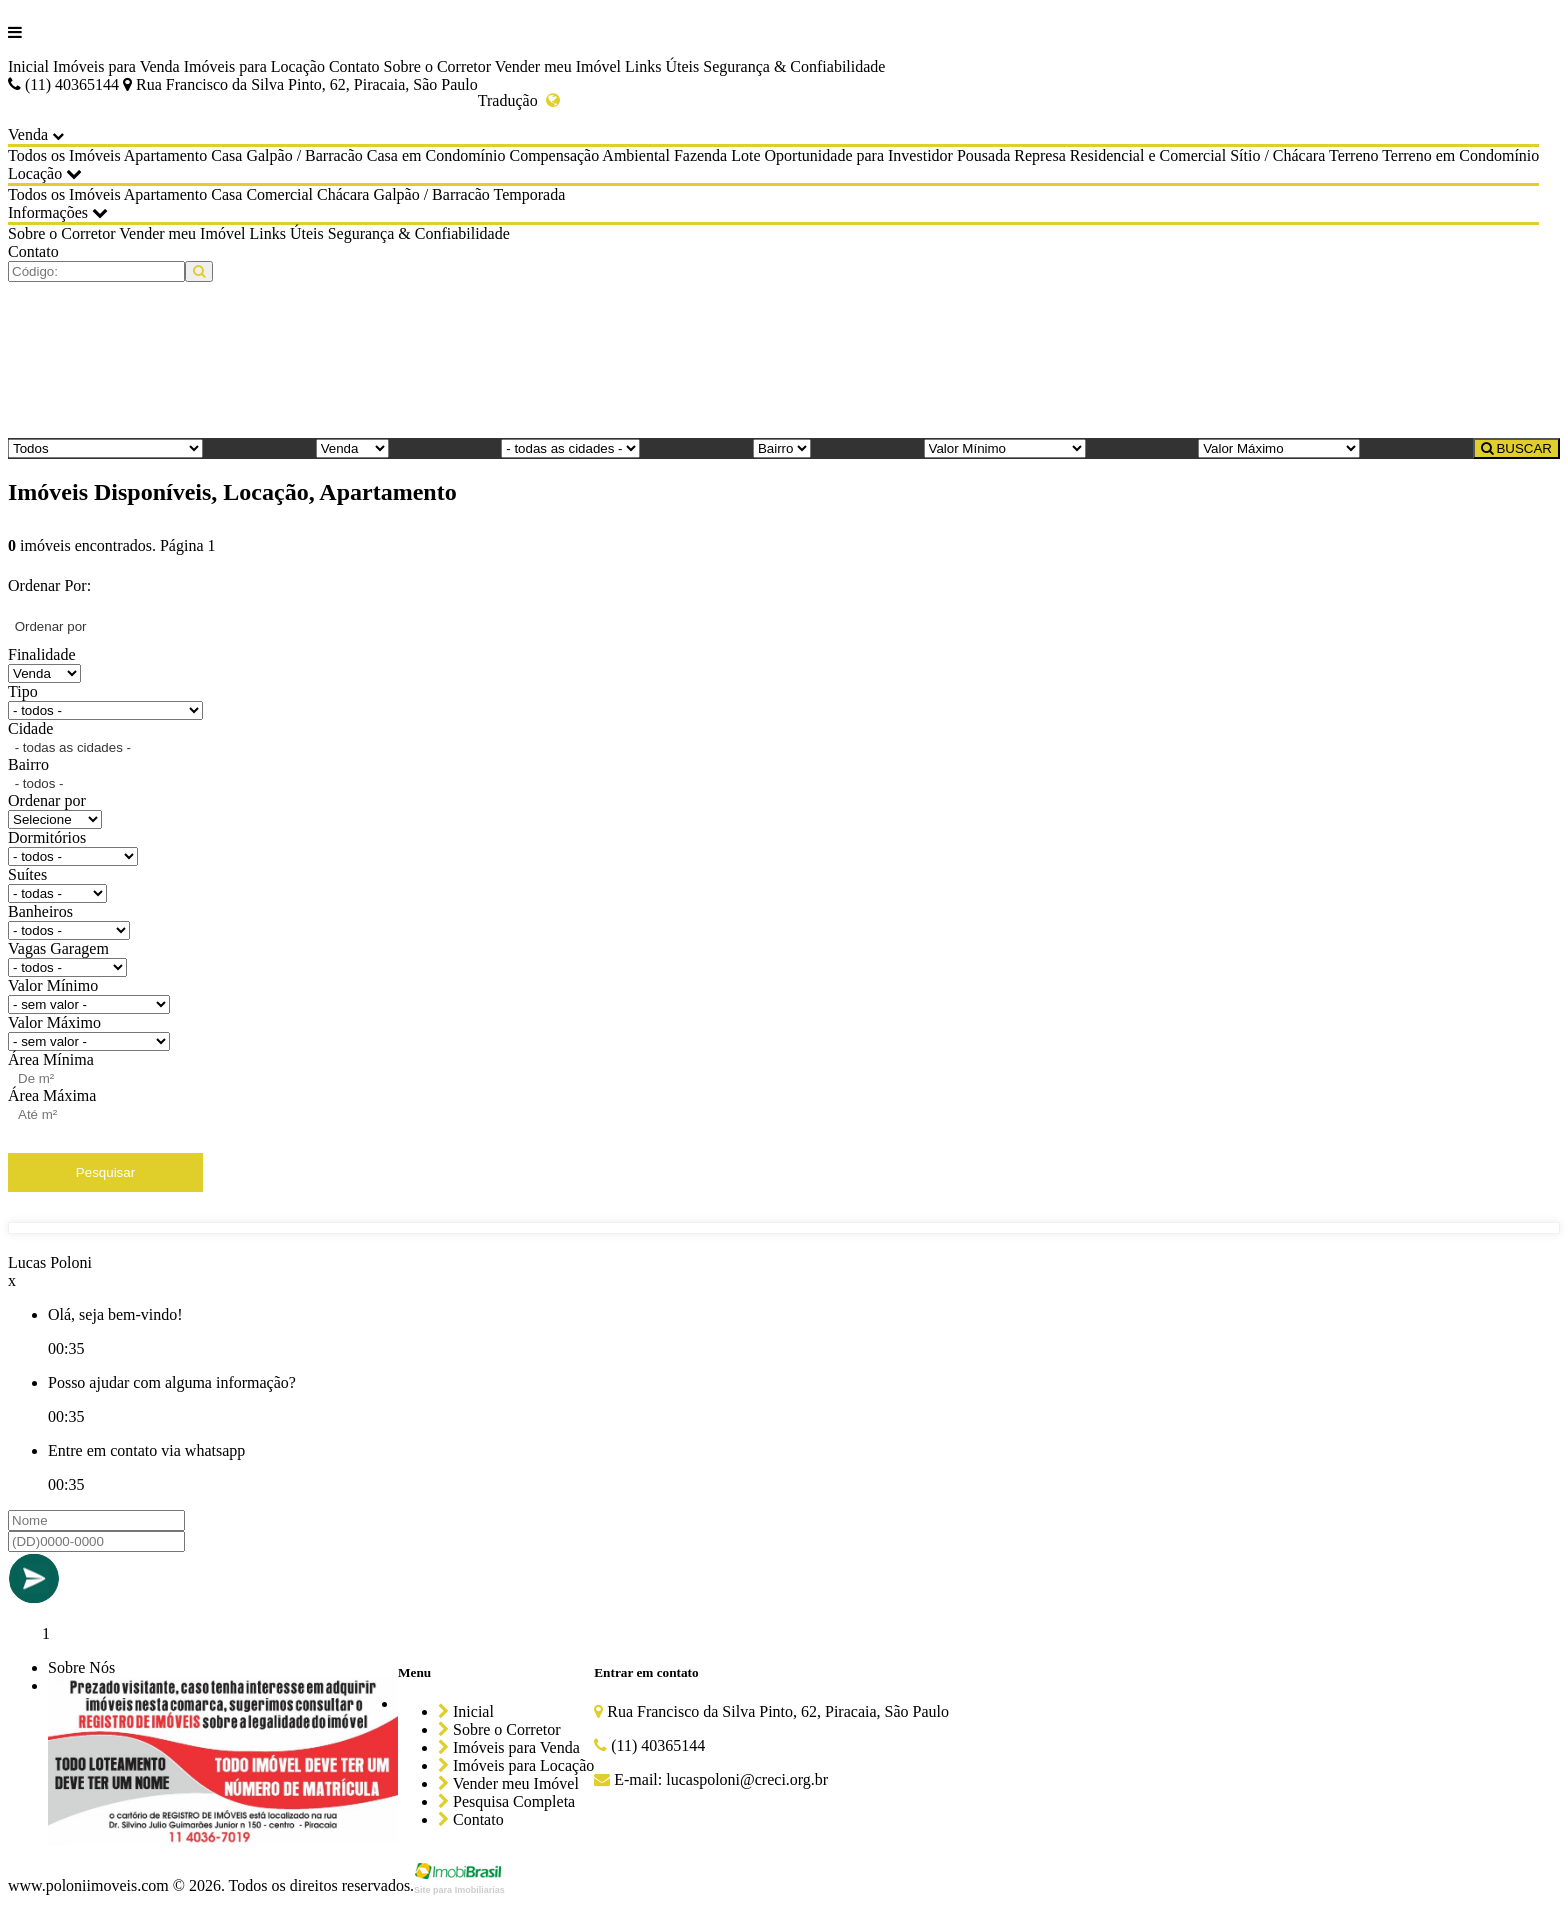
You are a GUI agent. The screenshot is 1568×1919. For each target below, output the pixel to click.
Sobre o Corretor (438, 66)
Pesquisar (105, 1172)
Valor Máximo (54, 1022)
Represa (1040, 155)
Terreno (1354, 155)
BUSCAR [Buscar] (1516, 448)
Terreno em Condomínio (1460, 155)
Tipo (23, 691)
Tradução (519, 100)
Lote (745, 155)
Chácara (343, 194)
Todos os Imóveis (64, 155)
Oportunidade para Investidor (859, 155)
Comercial (279, 194)
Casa (226, 155)
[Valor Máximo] (1279, 448)
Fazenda (700, 155)
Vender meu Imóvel (558, 66)
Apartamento (166, 155)
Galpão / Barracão (304, 155)
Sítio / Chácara (1277, 155)
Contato (354, 66)
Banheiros (40, 911)
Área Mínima (51, 1059)
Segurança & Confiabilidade (794, 66)
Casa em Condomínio (436, 155)
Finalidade (42, 654)
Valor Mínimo (53, 985)
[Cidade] (570, 448)
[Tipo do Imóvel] (105, 448)
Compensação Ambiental (589, 155)
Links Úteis (662, 66)
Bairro (28, 764)
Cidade (30, 728)
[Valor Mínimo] (1005, 448)
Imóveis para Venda (116, 66)
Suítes (27, 874)
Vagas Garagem (58, 948)
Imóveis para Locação (254, 66)
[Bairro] (782, 448)
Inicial (28, 66)
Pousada (983, 155)
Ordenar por (47, 800)
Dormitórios (47, 837)
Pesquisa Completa (506, 1801)
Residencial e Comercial (1148, 155)
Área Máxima (52, 1095)
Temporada (530, 194)
